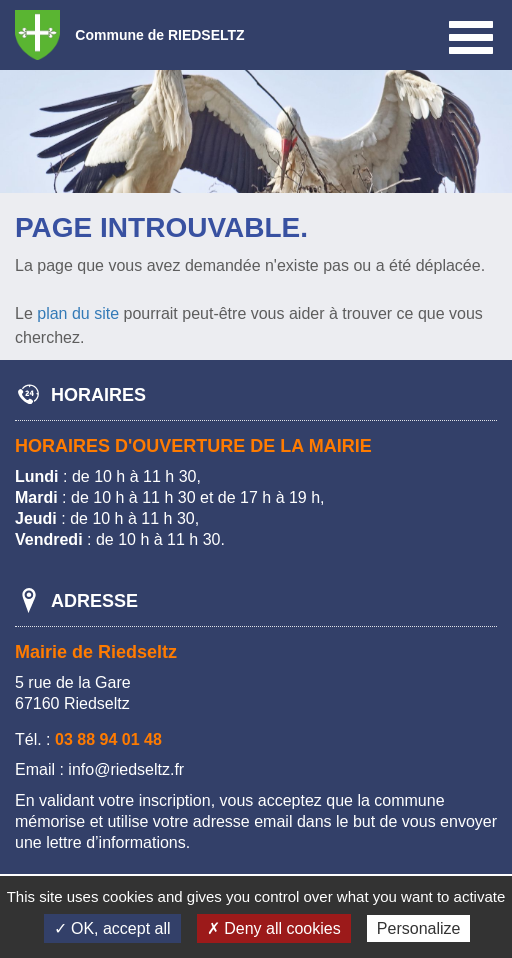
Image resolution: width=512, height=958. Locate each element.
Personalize (419, 928)
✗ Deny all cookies (274, 928)
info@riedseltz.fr (126, 769)
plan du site (78, 313)
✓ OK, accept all (112, 928)
